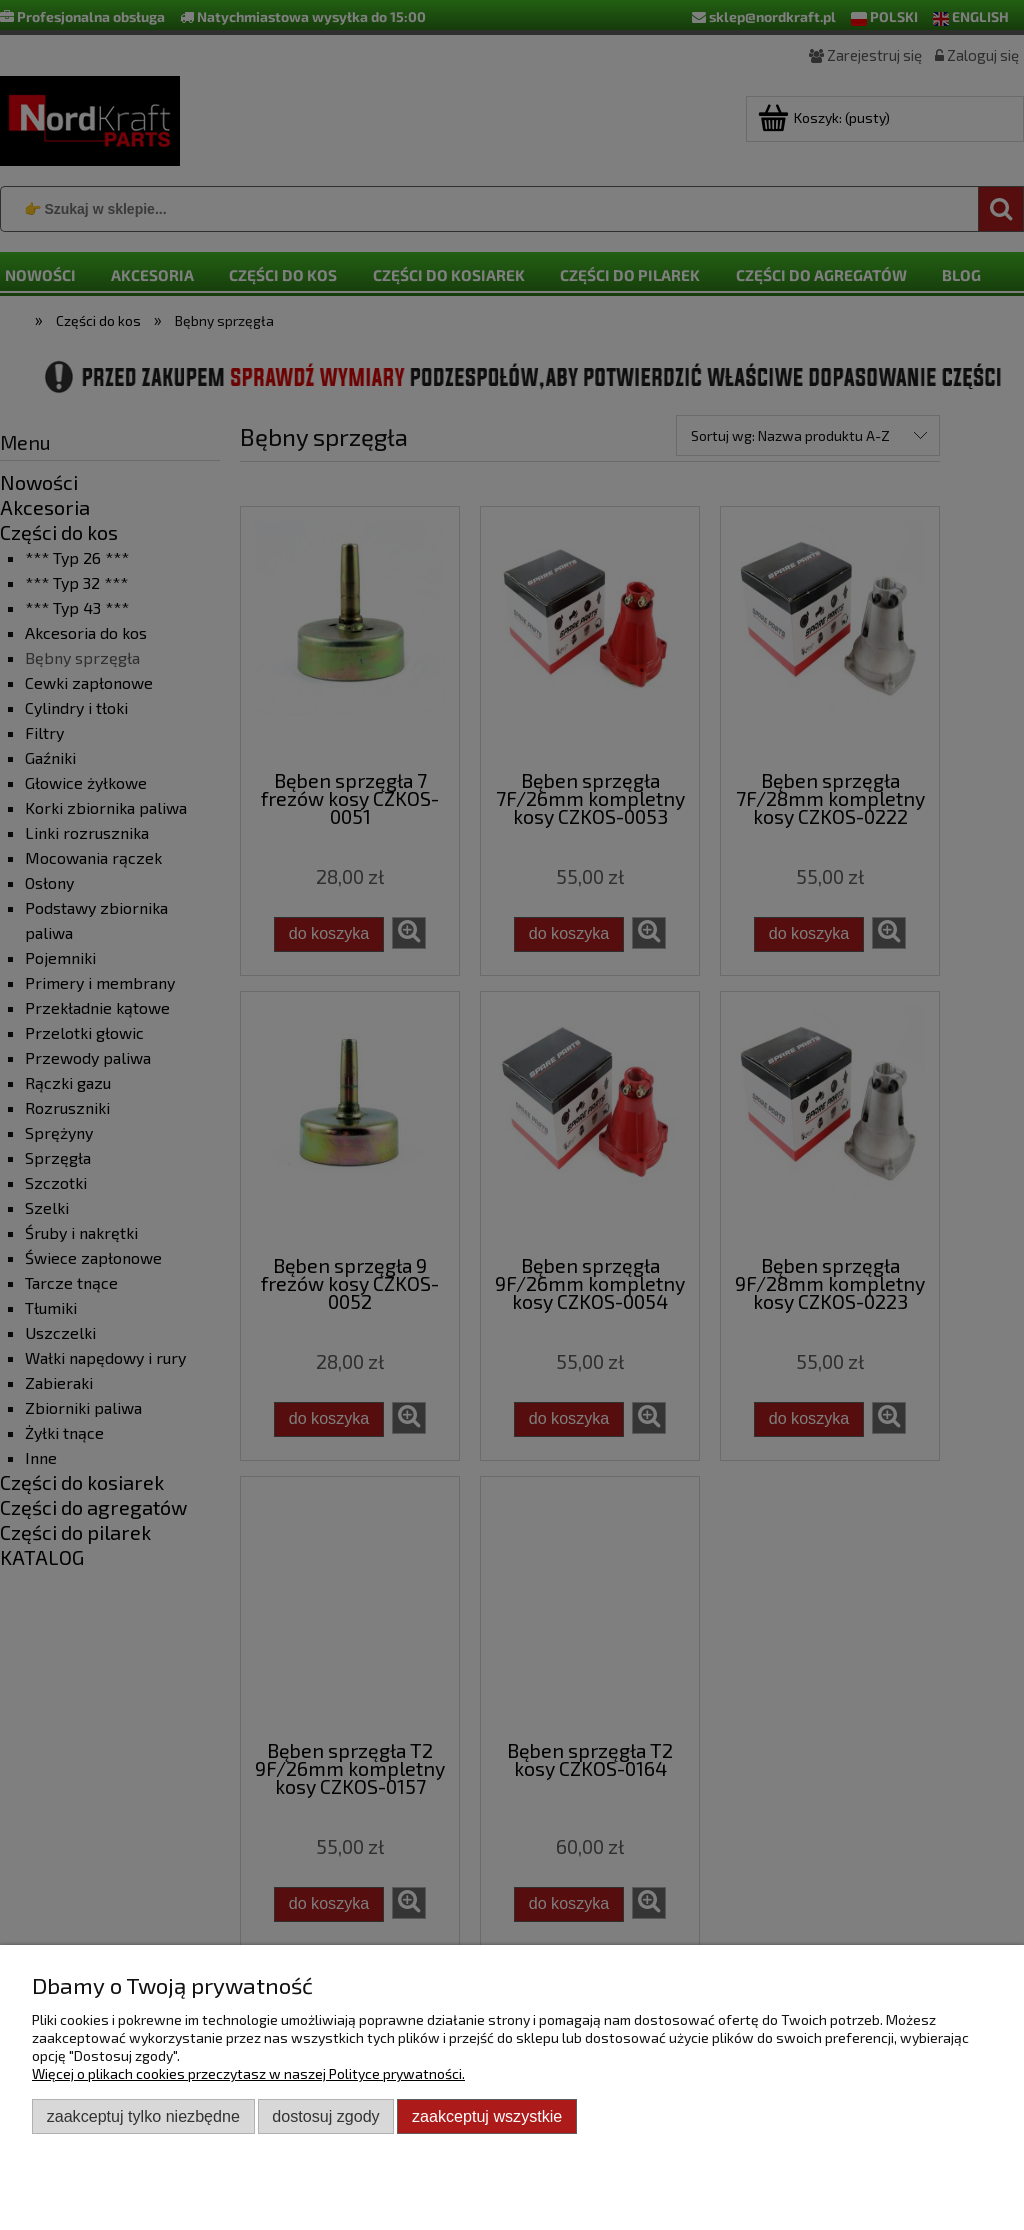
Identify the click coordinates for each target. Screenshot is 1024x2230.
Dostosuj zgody (325, 2116)
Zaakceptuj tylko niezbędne (143, 2116)
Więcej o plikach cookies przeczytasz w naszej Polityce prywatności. (248, 2073)
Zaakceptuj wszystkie (487, 2116)
